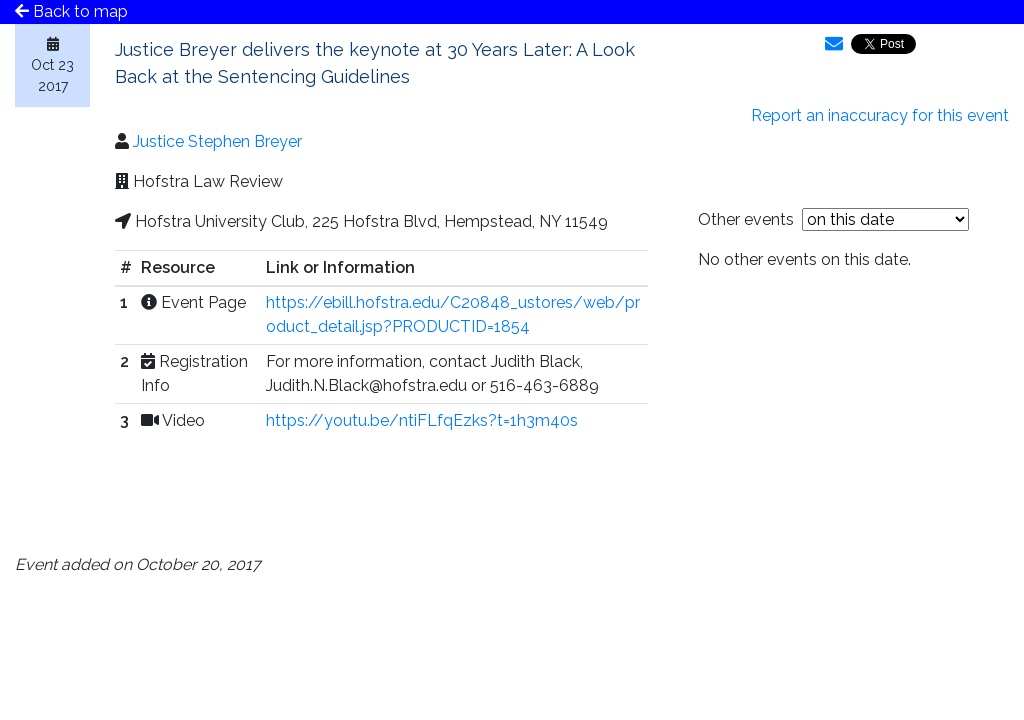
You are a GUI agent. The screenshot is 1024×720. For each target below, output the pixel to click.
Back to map (71, 11)
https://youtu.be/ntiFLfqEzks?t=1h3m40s (422, 420)
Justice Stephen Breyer (217, 141)
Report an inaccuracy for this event (880, 115)
